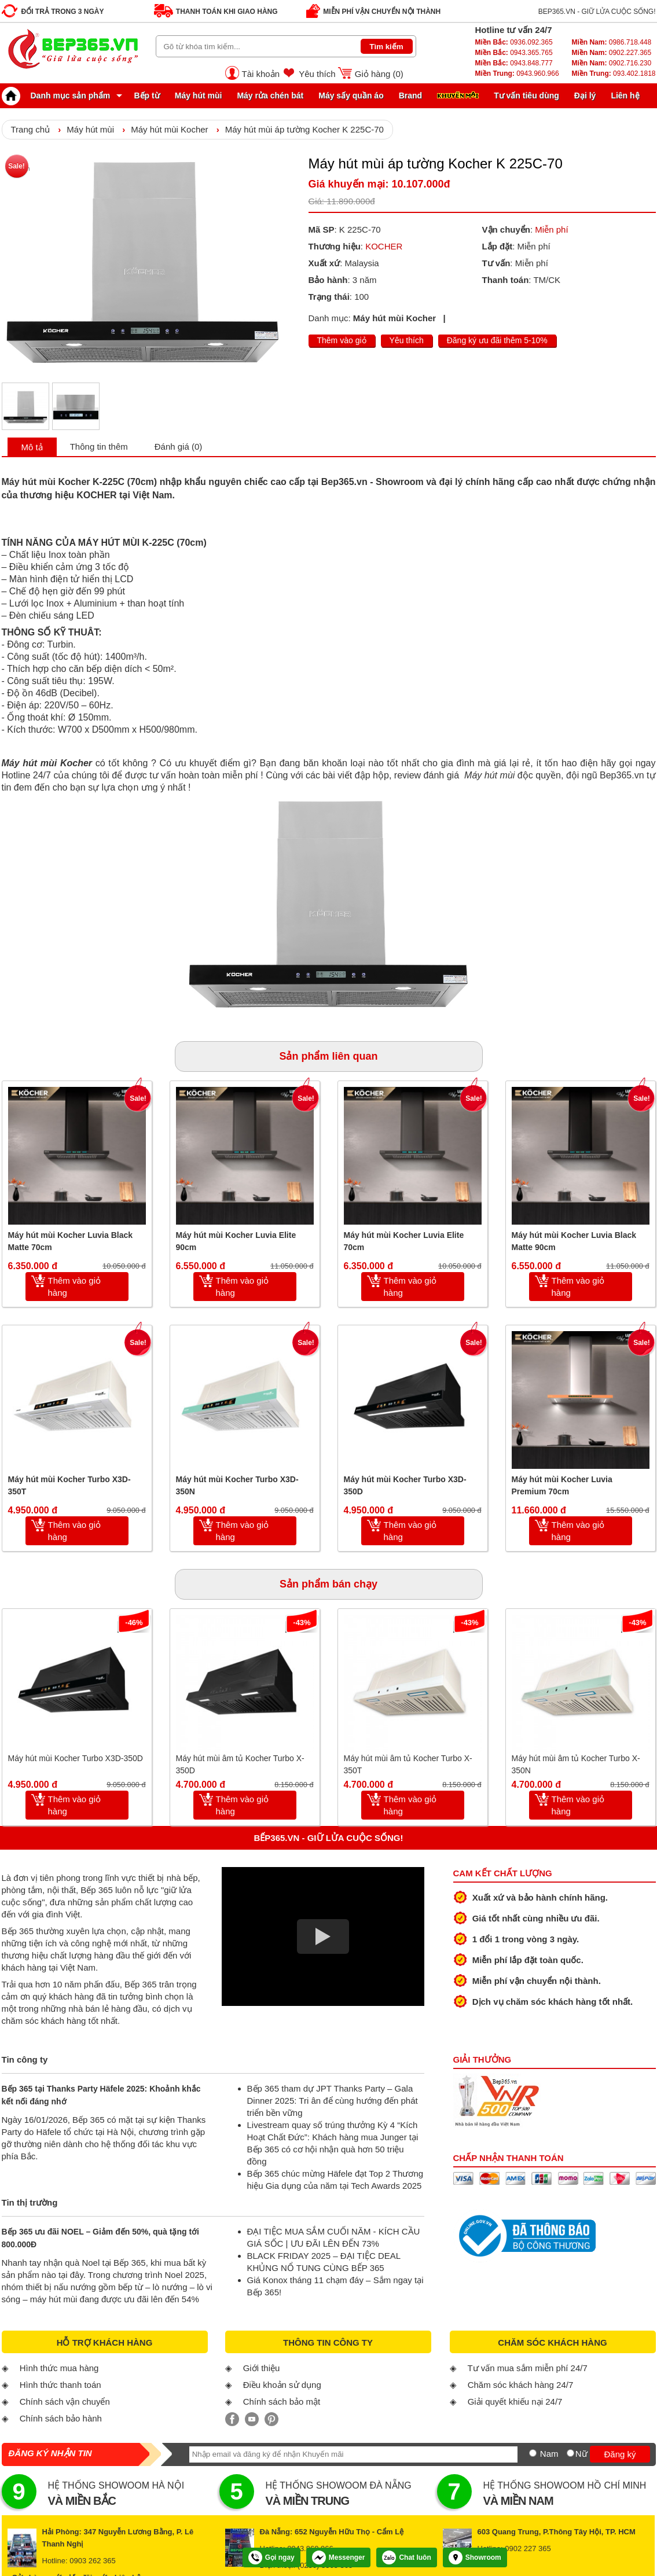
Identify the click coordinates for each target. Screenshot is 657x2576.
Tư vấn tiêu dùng (526, 95)
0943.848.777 (514, 63)
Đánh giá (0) (179, 446)
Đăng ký (620, 2454)
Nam (549, 2454)
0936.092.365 (514, 42)
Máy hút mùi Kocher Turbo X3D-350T (69, 1485)
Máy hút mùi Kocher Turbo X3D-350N (237, 1485)
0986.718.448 (611, 42)
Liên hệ (625, 95)
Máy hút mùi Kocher (169, 129)
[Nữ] (570, 2453)
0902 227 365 (528, 2548)
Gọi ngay (271, 2557)
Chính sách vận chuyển (65, 2401)
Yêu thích (317, 74)
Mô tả (32, 447)
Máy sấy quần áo (350, 95)
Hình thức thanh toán (60, 2385)
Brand (410, 95)
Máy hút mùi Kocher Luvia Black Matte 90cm (574, 1241)
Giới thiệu (261, 2368)
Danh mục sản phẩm (59, 95)
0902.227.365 (611, 53)
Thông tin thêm (99, 446)
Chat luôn (406, 2557)
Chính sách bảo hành (61, 2418)
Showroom (475, 2557)
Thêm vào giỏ (341, 340)
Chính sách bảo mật (282, 2401)
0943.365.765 (514, 53)
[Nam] (533, 2453)
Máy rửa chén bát (270, 95)
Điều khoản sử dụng (282, 2385)
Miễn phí (551, 229)
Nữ (581, 2454)
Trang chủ (30, 129)
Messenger (338, 2557)
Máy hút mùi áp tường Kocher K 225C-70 (304, 129)
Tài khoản (261, 74)
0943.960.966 (517, 73)
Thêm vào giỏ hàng (74, 1287)
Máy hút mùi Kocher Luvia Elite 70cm (404, 1241)
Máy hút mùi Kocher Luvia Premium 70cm (562, 1485)
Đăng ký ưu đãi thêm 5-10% (497, 340)
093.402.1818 (613, 73)
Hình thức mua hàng (59, 2368)
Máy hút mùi (198, 95)
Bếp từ (147, 95)
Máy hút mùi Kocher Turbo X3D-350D (405, 1485)
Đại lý (585, 95)
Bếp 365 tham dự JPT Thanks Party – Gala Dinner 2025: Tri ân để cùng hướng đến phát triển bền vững (332, 2100)
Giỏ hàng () (379, 74)
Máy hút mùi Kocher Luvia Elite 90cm (236, 1241)
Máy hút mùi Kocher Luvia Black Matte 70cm (70, 1241)
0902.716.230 (611, 63)
